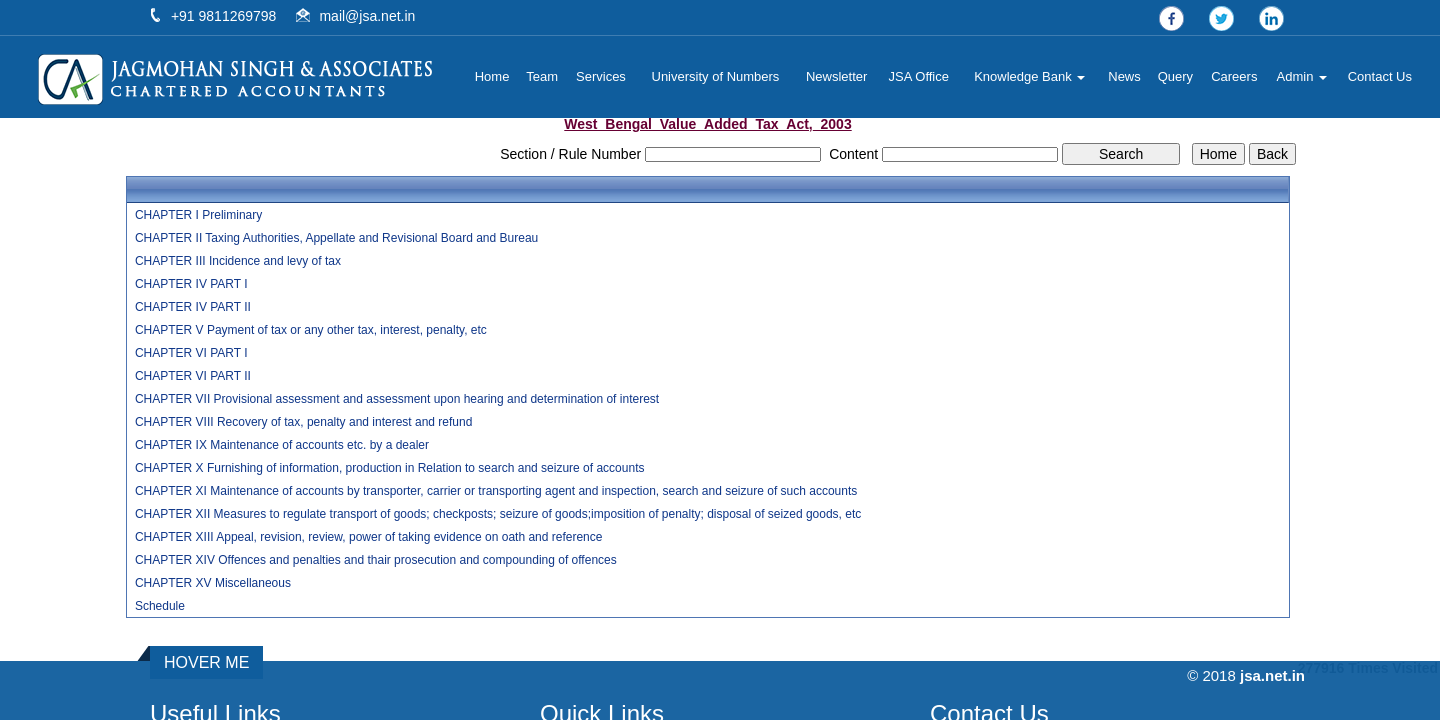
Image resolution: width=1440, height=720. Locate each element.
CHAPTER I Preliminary (198, 215)
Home (492, 76)
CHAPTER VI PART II (193, 376)
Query (1175, 76)
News (1124, 76)
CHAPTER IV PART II (193, 307)
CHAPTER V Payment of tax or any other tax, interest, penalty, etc (311, 330)
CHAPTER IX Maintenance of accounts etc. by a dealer (282, 445)
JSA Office (919, 76)
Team (542, 76)
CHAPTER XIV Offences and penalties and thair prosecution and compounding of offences (376, 560)
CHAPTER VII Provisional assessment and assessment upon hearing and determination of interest (397, 399)
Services (601, 76)
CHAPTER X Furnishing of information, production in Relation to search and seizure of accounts (390, 468)
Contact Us (1380, 76)
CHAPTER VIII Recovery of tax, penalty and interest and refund (304, 422)
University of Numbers (716, 76)
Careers (1234, 76)
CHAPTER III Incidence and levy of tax (238, 261)
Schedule (160, 606)
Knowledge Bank (1029, 76)
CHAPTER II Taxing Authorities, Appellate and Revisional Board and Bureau (336, 238)
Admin (1302, 76)
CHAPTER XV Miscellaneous (213, 583)
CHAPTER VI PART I (191, 353)
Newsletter (836, 76)
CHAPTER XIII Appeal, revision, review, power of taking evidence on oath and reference (369, 537)
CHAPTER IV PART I (191, 284)
